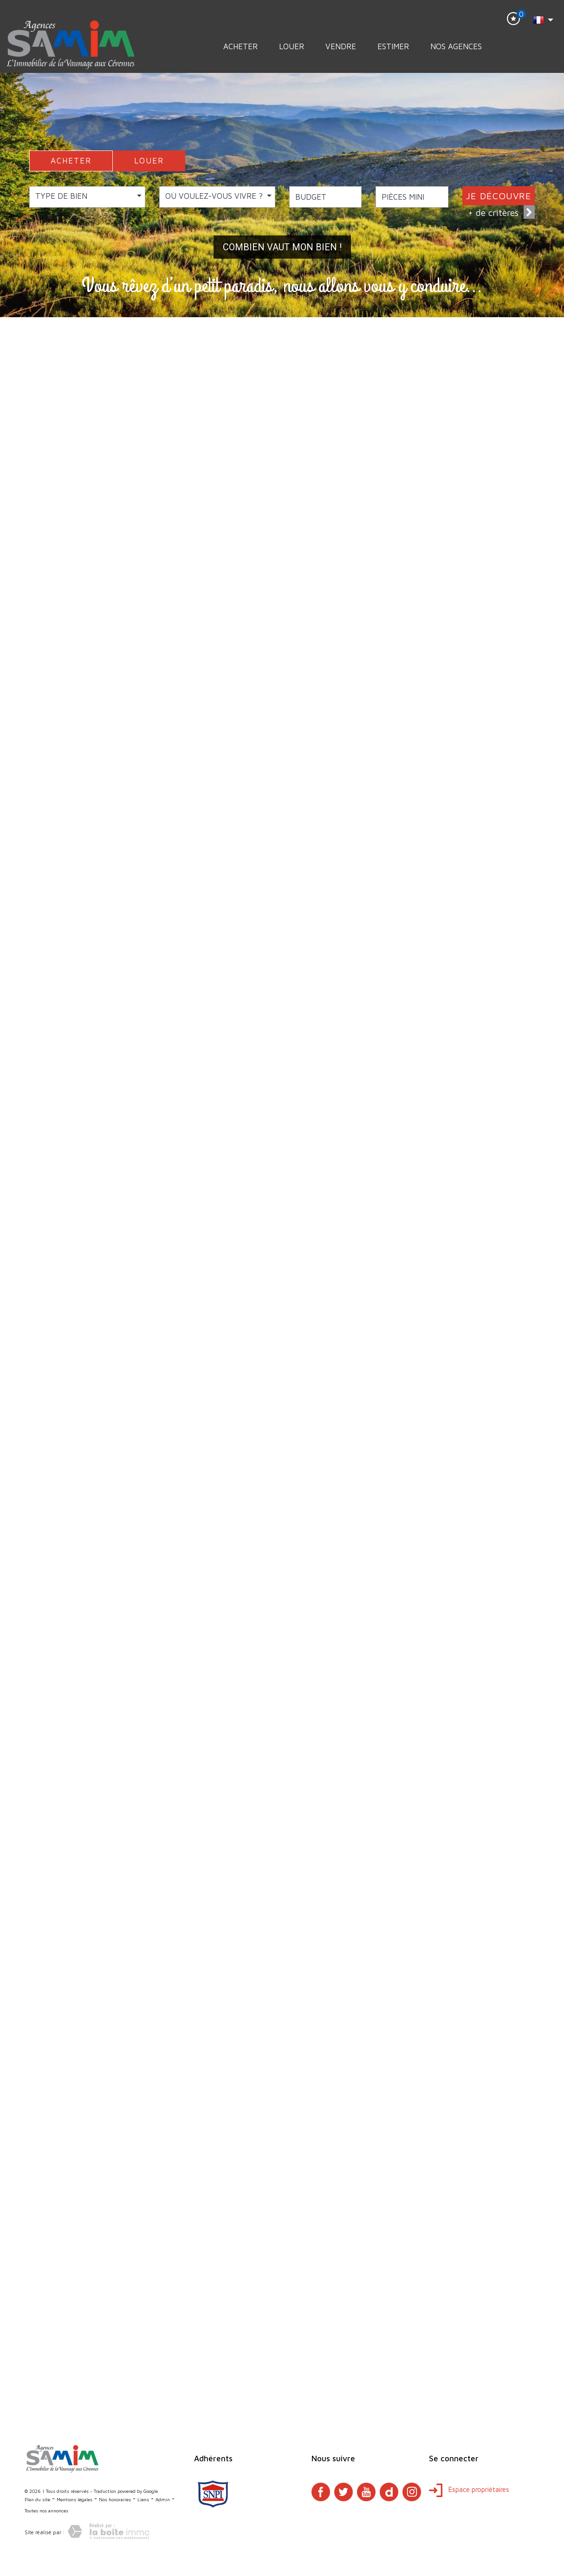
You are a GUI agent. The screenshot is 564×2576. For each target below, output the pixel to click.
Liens (143, 2499)
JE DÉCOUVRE (499, 195)
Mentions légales (74, 2499)
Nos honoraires (115, 2499)
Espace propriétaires (469, 2489)
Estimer (393, 46)
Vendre (340, 46)
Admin (163, 2499)
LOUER (149, 160)
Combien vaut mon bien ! (282, 247)
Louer (291, 46)
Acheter (240, 46)
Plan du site (37, 2499)
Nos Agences (456, 46)
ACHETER (71, 160)
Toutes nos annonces (46, 2510)
